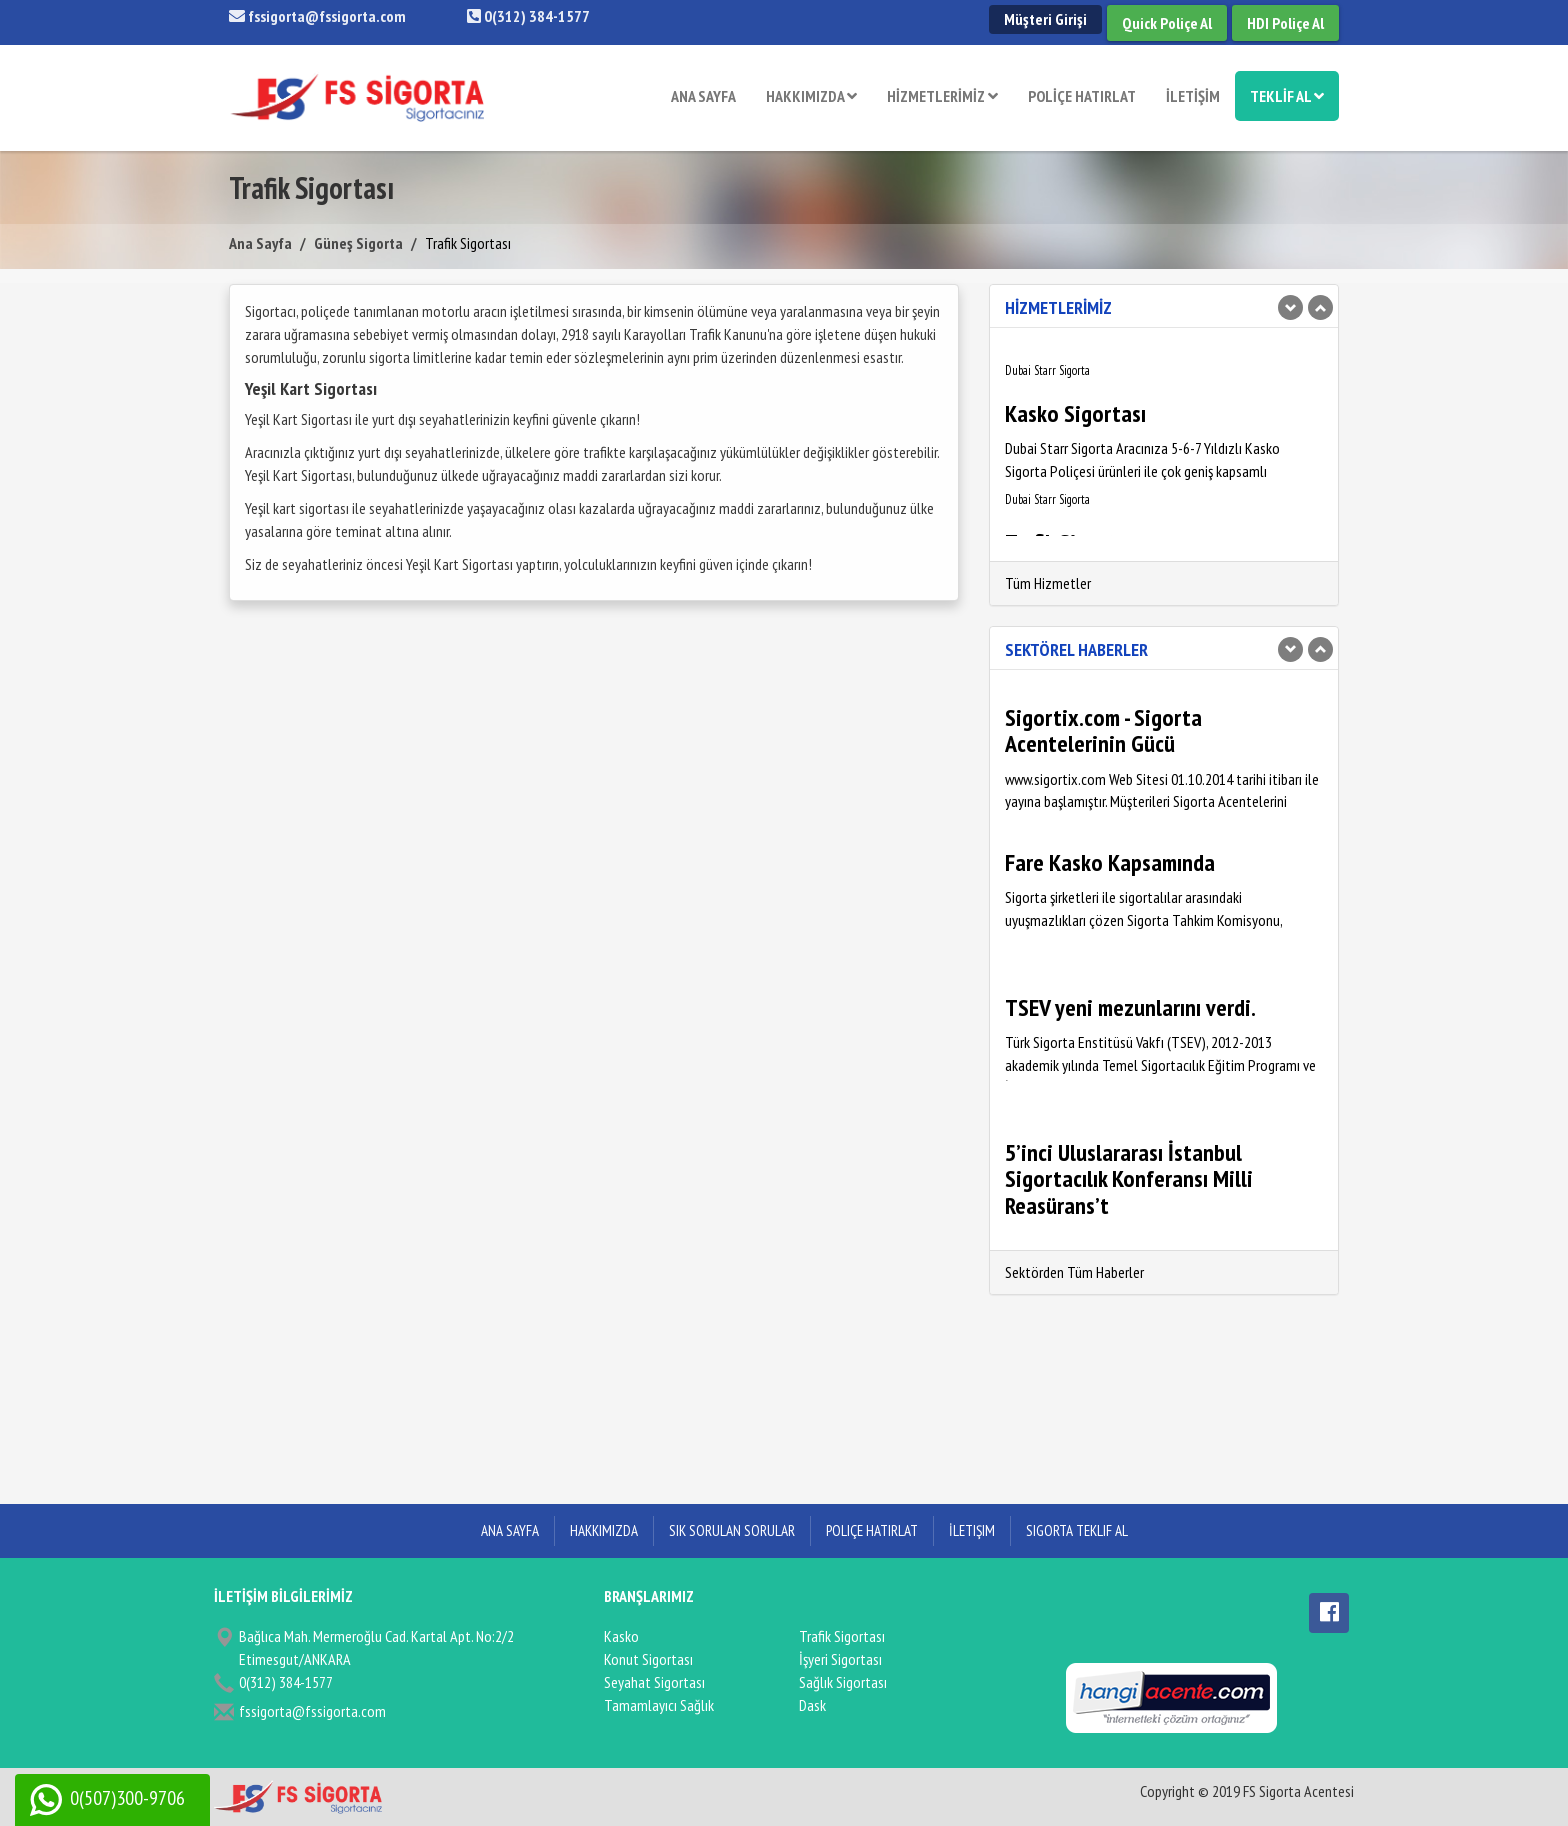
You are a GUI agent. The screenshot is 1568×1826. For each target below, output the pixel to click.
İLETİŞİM (1193, 96)
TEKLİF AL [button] (1287, 96)
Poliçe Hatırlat (872, 1530)
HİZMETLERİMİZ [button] (942, 96)
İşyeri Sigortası (840, 1659)
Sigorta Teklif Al (1077, 1530)
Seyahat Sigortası (654, 1682)
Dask (812, 1705)
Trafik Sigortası (842, 1636)
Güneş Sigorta (358, 243)
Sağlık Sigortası (843, 1682)
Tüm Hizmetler (1048, 583)
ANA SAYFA (703, 96)
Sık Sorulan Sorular (732, 1530)
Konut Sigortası (648, 1659)
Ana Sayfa (260, 243)
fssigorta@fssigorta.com (317, 16)
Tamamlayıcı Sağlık (659, 1705)
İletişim (972, 1530)
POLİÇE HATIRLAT (1082, 96)
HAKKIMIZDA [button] (811, 96)
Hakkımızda (604, 1530)
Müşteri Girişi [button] (1045, 19)
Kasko (621, 1636)
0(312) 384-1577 (528, 16)
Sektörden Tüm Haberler (1074, 1272)
